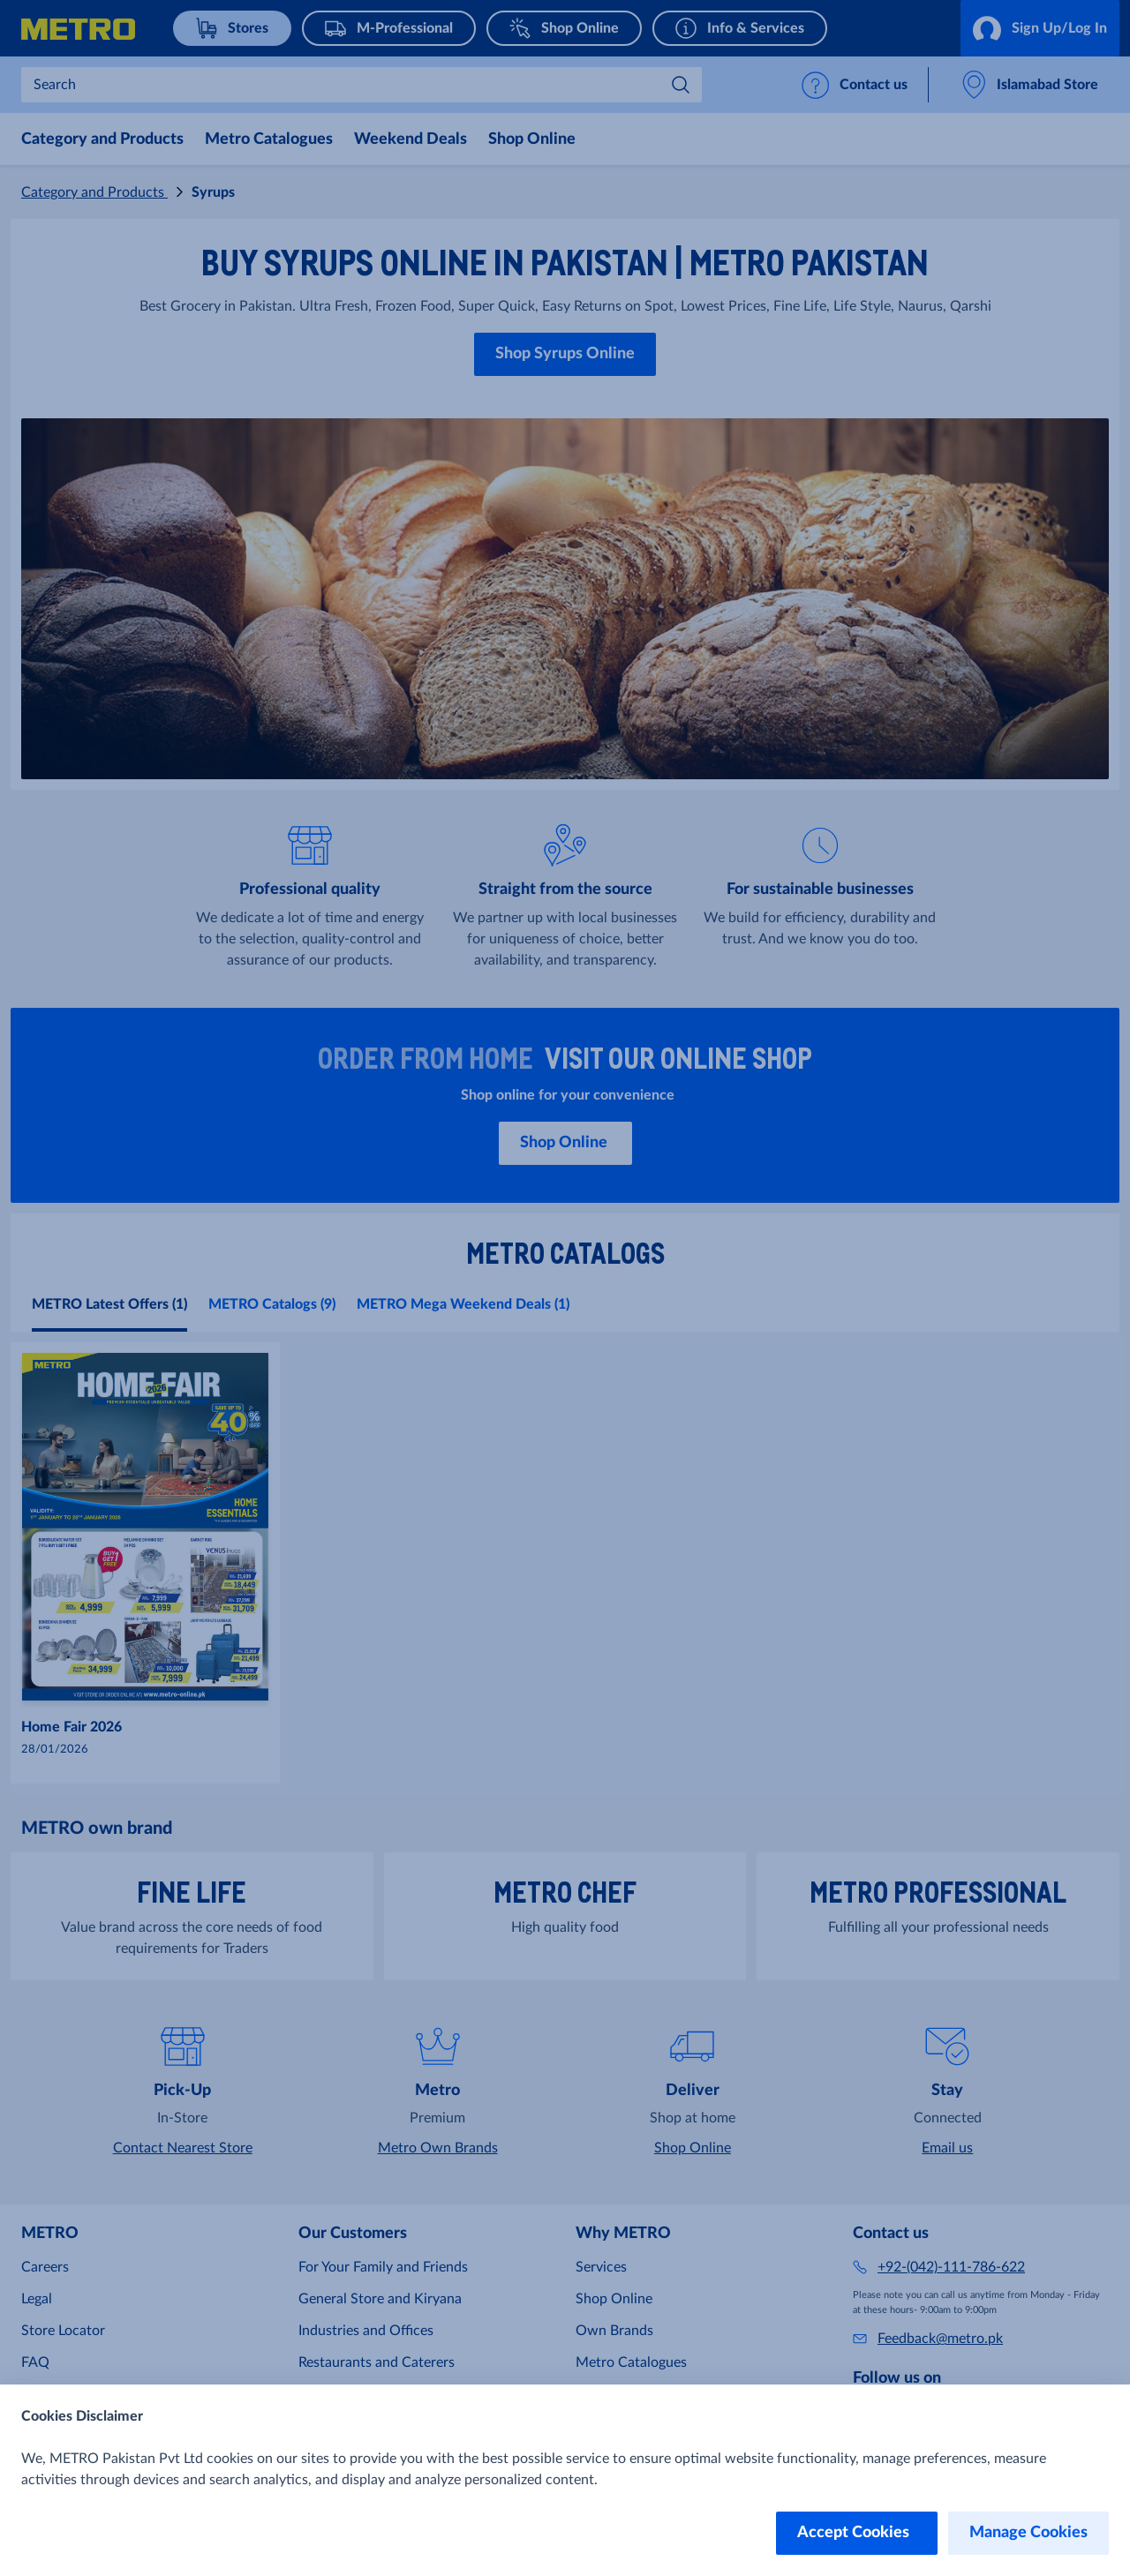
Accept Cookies (856, 2533)
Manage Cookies (1028, 2533)
